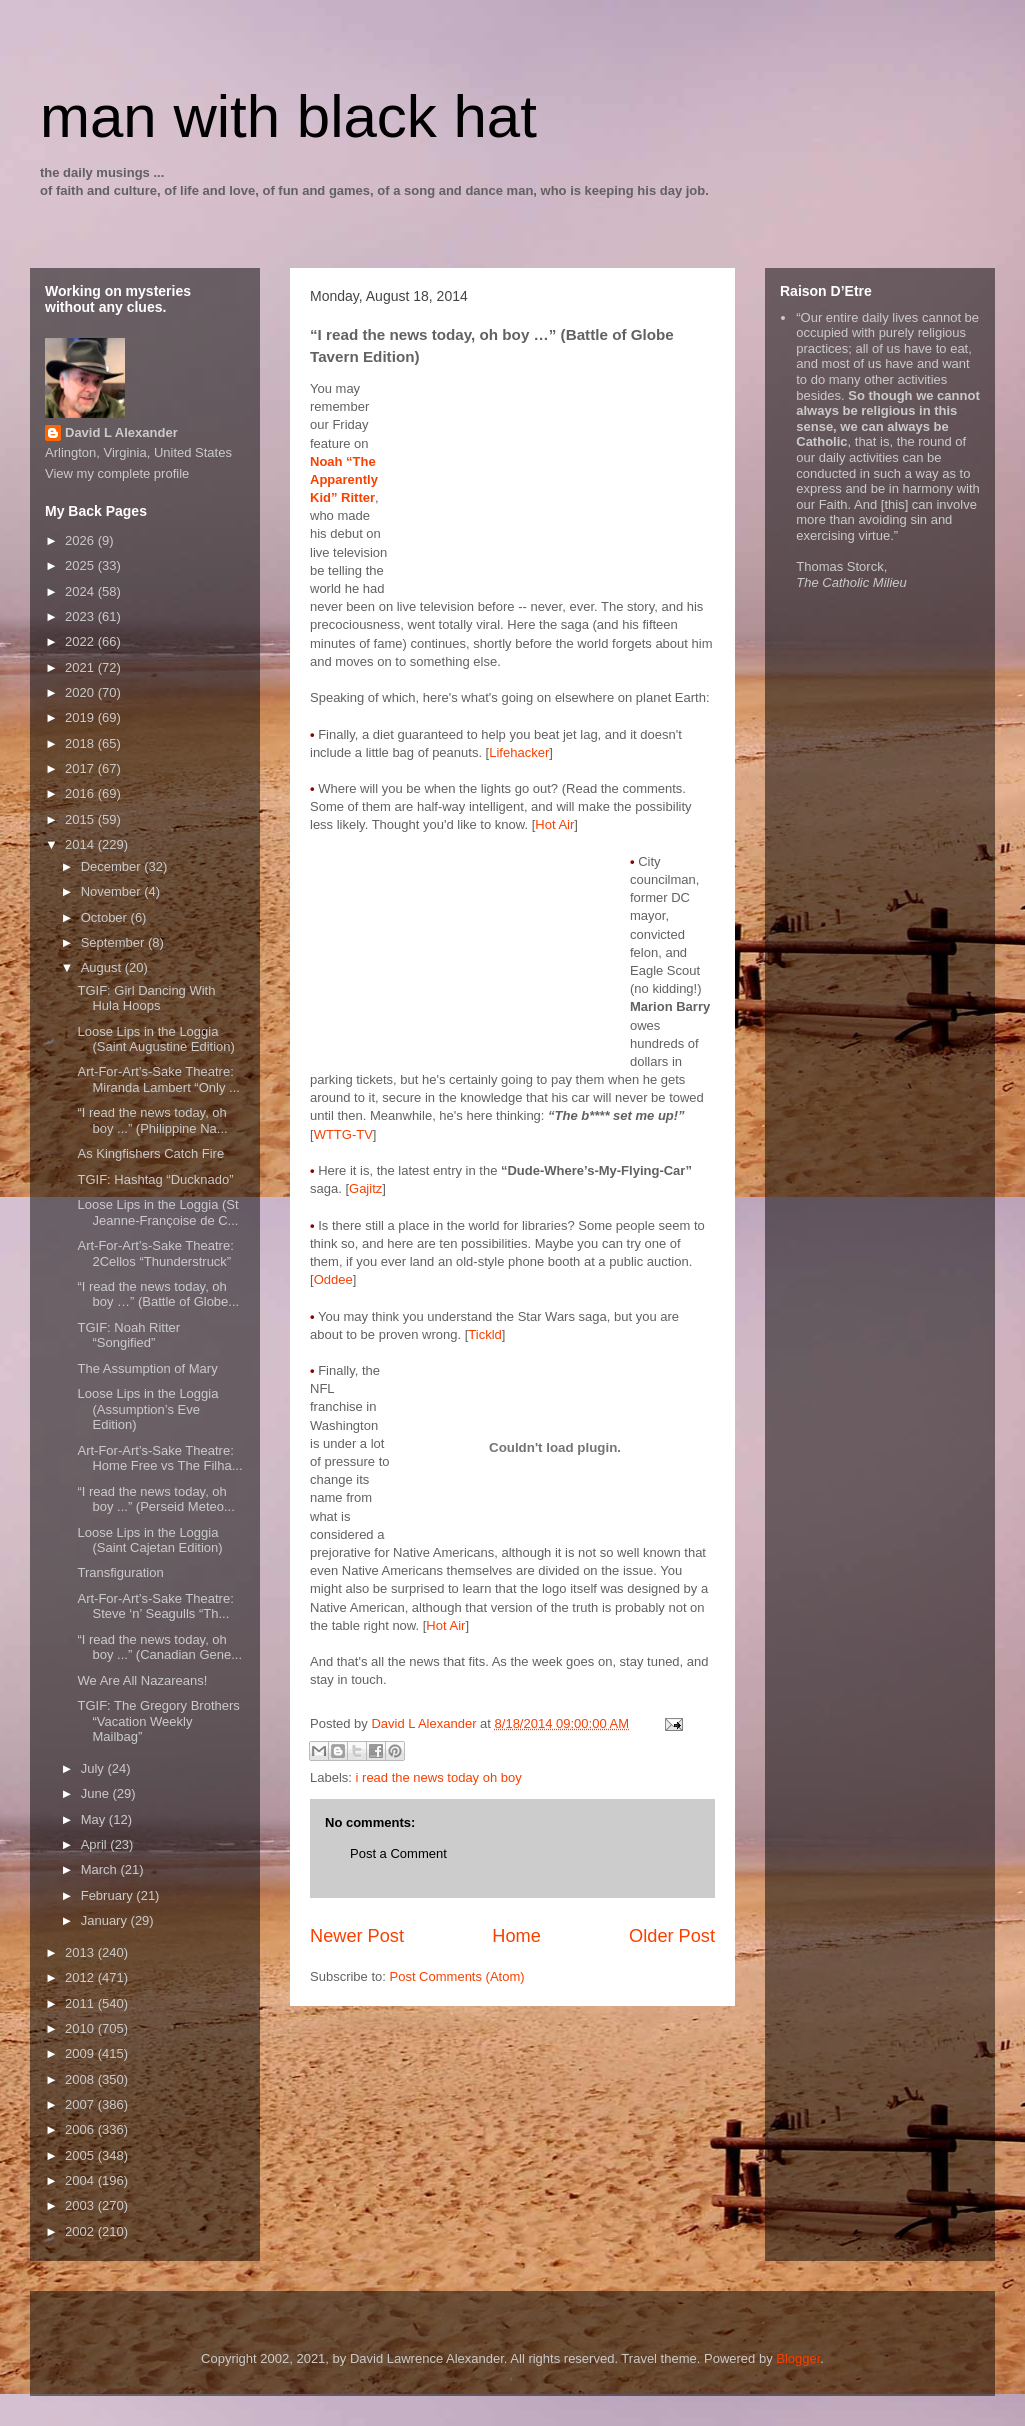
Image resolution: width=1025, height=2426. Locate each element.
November (113, 891)
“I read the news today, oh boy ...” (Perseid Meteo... (155, 1499)
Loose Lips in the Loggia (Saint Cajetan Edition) (149, 1540)
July (94, 1768)
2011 (81, 2003)
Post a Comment (398, 1853)
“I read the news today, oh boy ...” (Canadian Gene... (159, 1647)
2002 (81, 2231)
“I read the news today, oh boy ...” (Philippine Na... (152, 1120)
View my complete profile (117, 473)
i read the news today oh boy (439, 1777)
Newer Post (357, 1936)
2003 (81, 2205)
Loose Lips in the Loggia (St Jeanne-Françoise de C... (157, 1212)
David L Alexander (121, 432)
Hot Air (554, 824)
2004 (81, 2180)
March (101, 1869)
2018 (81, 743)
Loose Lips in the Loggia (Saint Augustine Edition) (155, 1039)
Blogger (798, 2358)
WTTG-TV (343, 1134)
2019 (81, 717)
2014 (81, 844)
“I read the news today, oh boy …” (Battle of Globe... (158, 1294)
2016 (81, 793)
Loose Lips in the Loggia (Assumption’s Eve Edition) (147, 1409)
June (97, 1793)
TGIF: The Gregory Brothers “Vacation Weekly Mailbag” (158, 1721)
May (95, 1819)
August (103, 967)
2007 (81, 2104)
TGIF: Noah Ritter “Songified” (128, 1335)
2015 (81, 819)
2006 (81, 2129)
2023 (81, 616)
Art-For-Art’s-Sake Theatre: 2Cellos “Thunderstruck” (155, 1253)
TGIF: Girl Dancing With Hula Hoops (146, 998)
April (96, 1844)
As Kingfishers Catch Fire (150, 1153)
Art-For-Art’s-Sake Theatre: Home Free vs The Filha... (159, 1458)
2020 (81, 692)
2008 (81, 2079)
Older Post (672, 1936)
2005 (81, 2155)
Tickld (484, 1334)
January (106, 1920)
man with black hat (288, 116)
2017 (81, 768)
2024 (81, 591)
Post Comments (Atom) (457, 1976)
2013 (81, 1952)
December (113, 866)
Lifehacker (519, 752)
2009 (81, 2053)
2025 (81, 565)
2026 (81, 540)
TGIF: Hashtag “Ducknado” (155, 1179)
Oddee (333, 1279)
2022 (81, 641)
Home (516, 1936)
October (106, 917)
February (109, 1895)
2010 (81, 2028)
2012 (81, 1977)
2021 (81, 667)
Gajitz (365, 1188)
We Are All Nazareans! (142, 1680)
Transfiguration (120, 1572)
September (114, 942)
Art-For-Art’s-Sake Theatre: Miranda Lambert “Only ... (158, 1079)
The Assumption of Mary (147, 1368)
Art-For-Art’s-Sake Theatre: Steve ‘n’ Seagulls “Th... (155, 1606)
